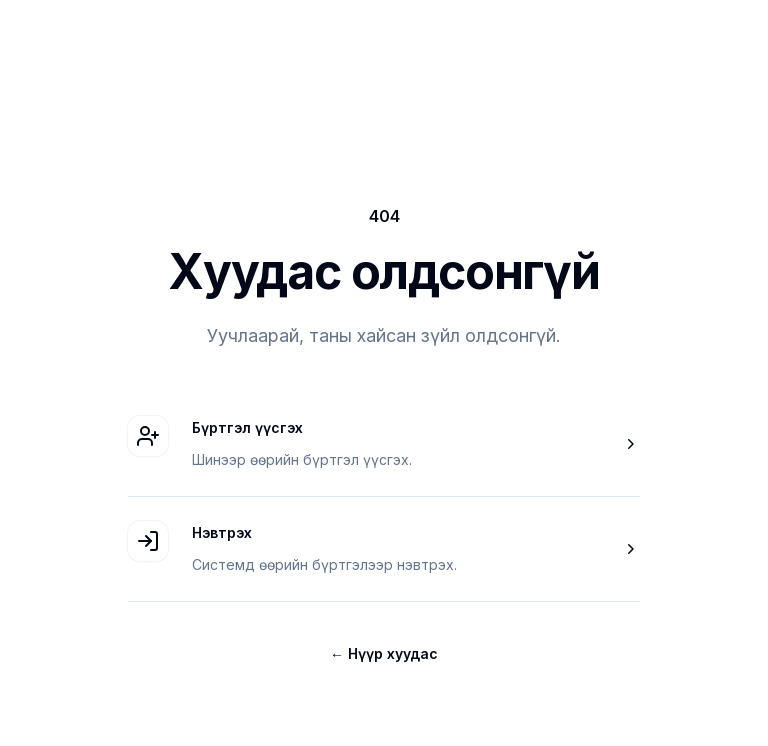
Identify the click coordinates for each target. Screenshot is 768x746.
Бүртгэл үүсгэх (247, 427)
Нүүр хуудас (384, 653)
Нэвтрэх (222, 532)
